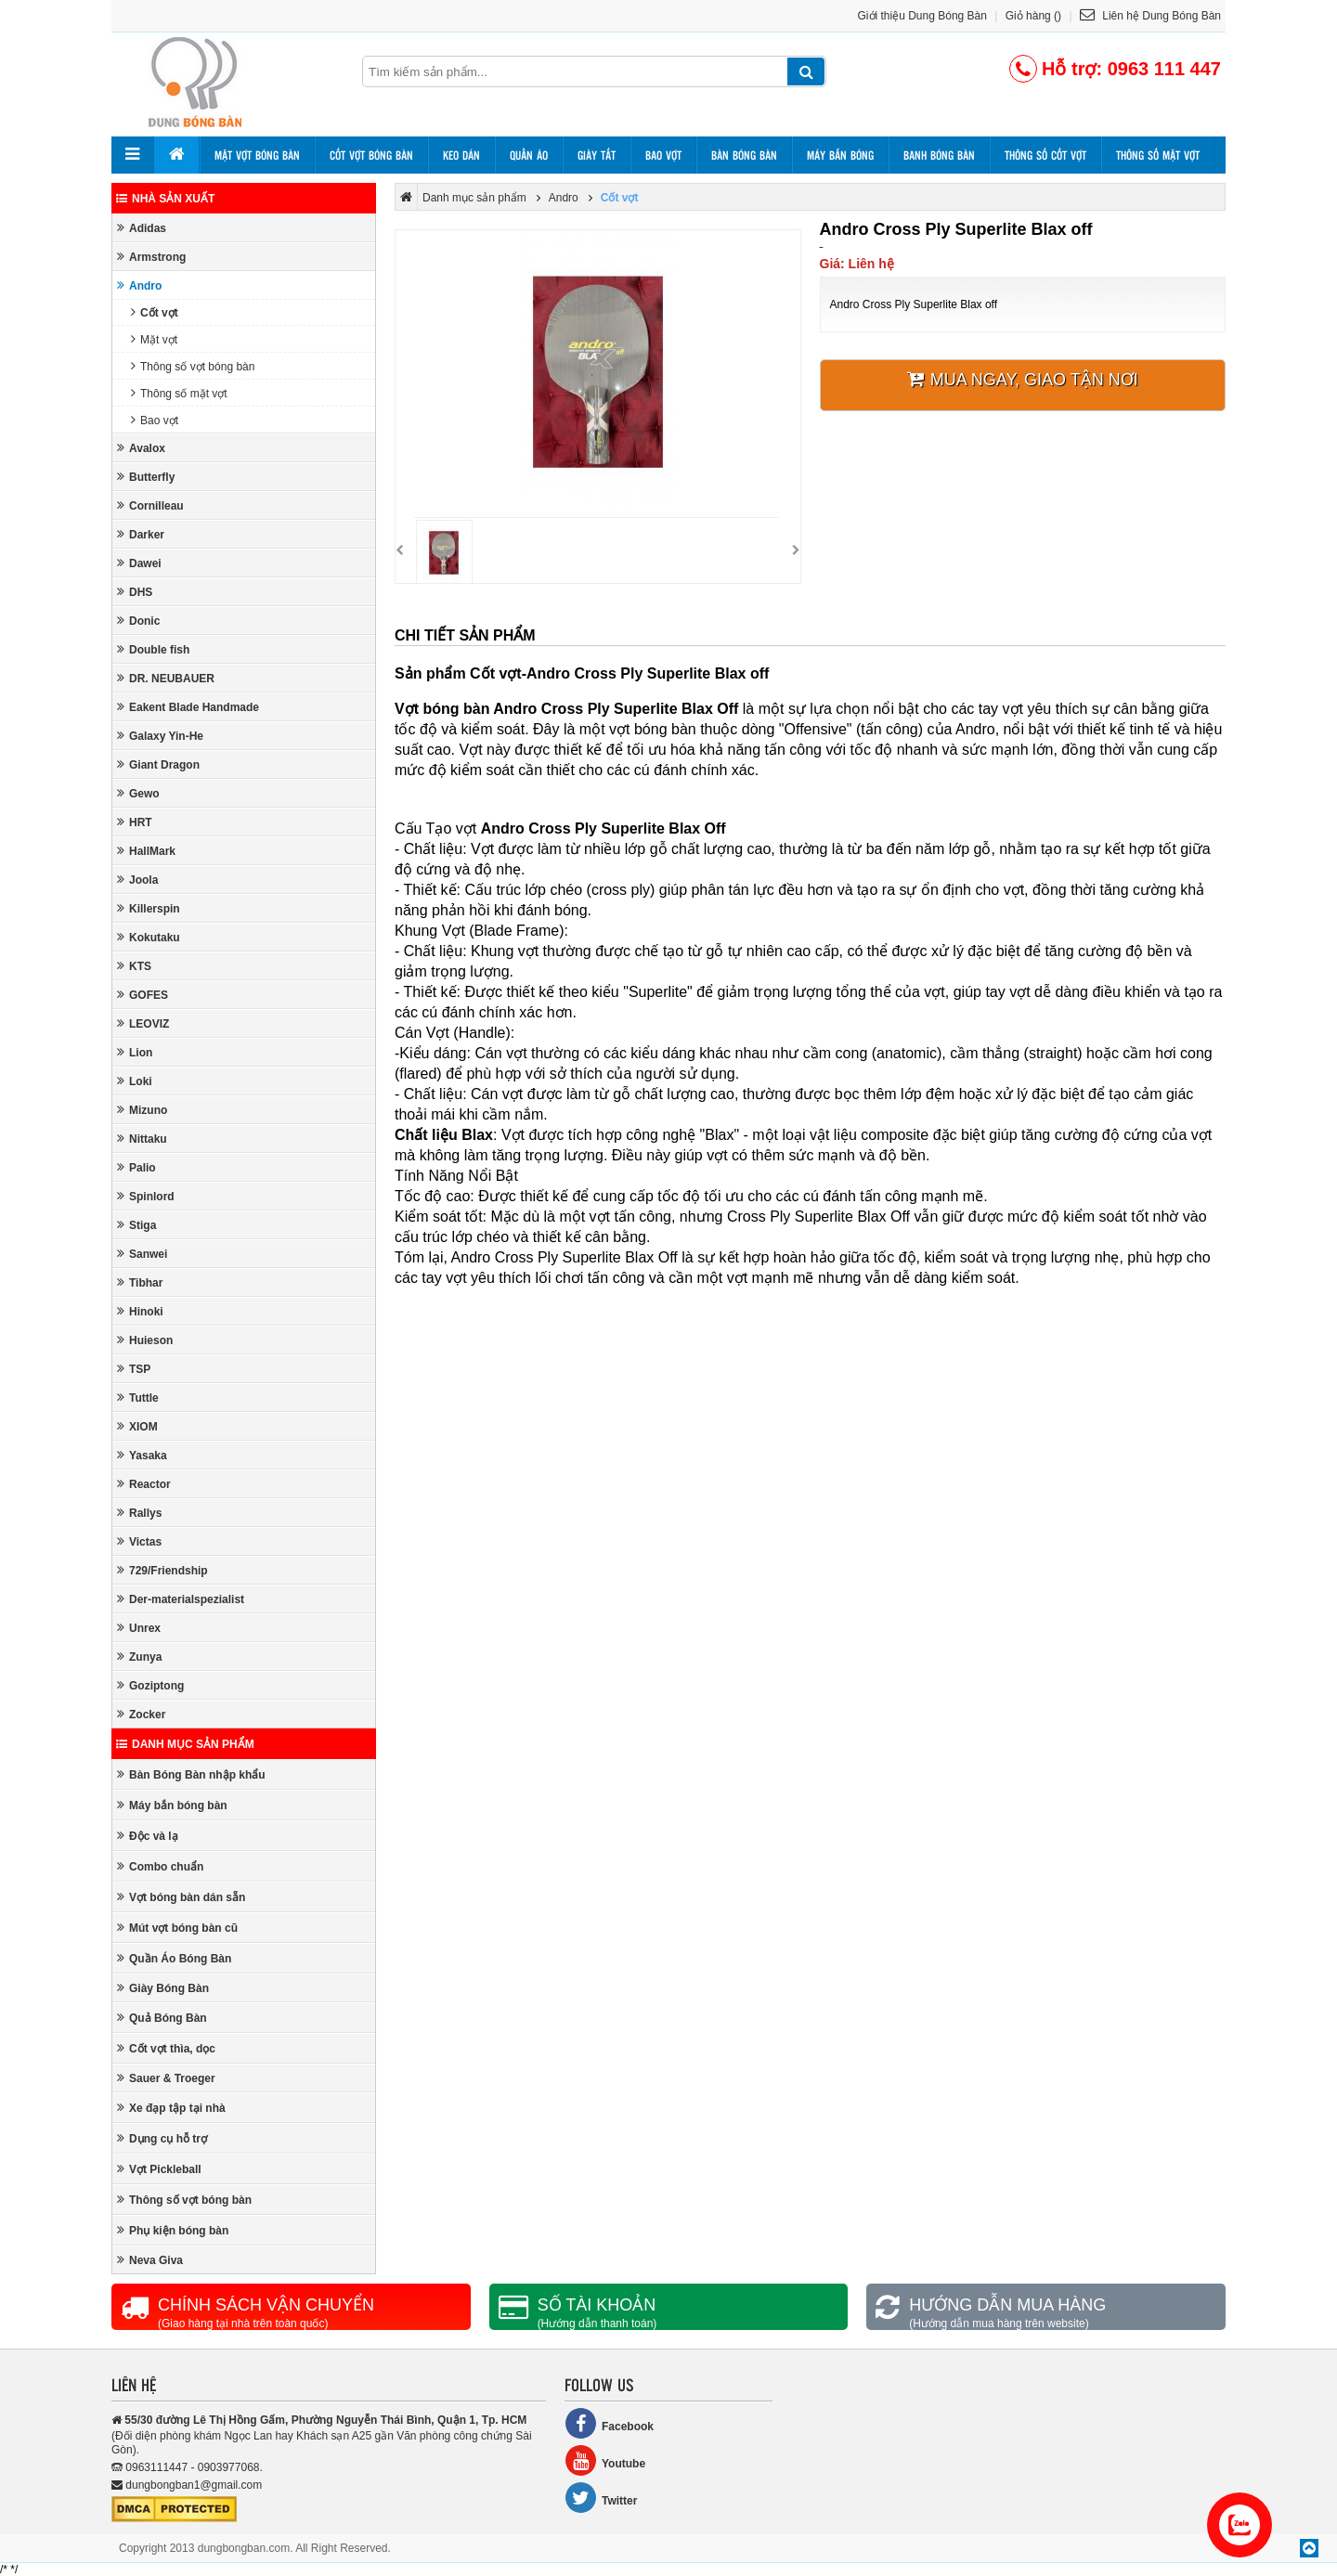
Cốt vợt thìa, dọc (166, 2048)
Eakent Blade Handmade (188, 707)
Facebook (609, 2423)
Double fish (153, 649)
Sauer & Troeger (166, 2078)
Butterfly (146, 477)
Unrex (139, 1628)
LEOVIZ (143, 1023)
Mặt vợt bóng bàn (257, 155)
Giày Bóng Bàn (163, 1988)
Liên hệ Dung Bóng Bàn (1150, 15)
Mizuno (142, 1110)
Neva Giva (150, 2260)
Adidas (141, 228)
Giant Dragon (158, 764)
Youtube (605, 2460)
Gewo (138, 793)
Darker (140, 534)
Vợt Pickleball (159, 2169)
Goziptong (150, 1685)
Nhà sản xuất (165, 198)
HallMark (146, 851)
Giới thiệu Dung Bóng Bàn (922, 15)
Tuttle (138, 1398)
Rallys (139, 1513)
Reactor (144, 1484)
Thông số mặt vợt (1158, 155)
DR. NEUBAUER (165, 678)
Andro (139, 285)
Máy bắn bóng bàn (172, 1805)
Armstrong (151, 257)
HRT (134, 822)
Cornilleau (150, 505)
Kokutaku (148, 937)
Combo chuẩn (160, 1866)
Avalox (141, 448)
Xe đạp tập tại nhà (171, 2108)
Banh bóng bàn (939, 155)
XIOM (137, 1426)
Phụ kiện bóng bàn (172, 2230)
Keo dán (461, 155)
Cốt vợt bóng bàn (371, 155)
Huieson (145, 1340)
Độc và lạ (147, 1836)
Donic (138, 621)
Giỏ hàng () (1033, 15)
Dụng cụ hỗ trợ (162, 2138)
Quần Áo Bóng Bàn (174, 1958)
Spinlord (146, 1196)
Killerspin (148, 908)
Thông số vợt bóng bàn (192, 366)
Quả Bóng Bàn (162, 2018)
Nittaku (142, 1139)
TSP (133, 1369)
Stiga (136, 1225)
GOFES (142, 995)
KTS (134, 966)
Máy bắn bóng (840, 155)
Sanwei (142, 1254)
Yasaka (142, 1455)
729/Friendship (162, 1570)
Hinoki (140, 1311)
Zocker (141, 1714)
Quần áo (529, 155)
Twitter (601, 2497)
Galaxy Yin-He (160, 736)
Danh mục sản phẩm (185, 1744)
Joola (137, 880)
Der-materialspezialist (180, 1599)
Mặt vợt (154, 339)
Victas (139, 1541)
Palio (136, 1167)
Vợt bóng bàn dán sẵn (181, 1897)
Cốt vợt (154, 312)
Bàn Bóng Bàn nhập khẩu (191, 1774)
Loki (134, 1081)
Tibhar (139, 1282)
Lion (134, 1052)
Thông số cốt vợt (1045, 155)
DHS (134, 592)
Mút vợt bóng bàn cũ (177, 1928)
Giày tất (597, 155)
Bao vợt (663, 155)
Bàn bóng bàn (744, 155)
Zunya (139, 1656)
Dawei (139, 563)
